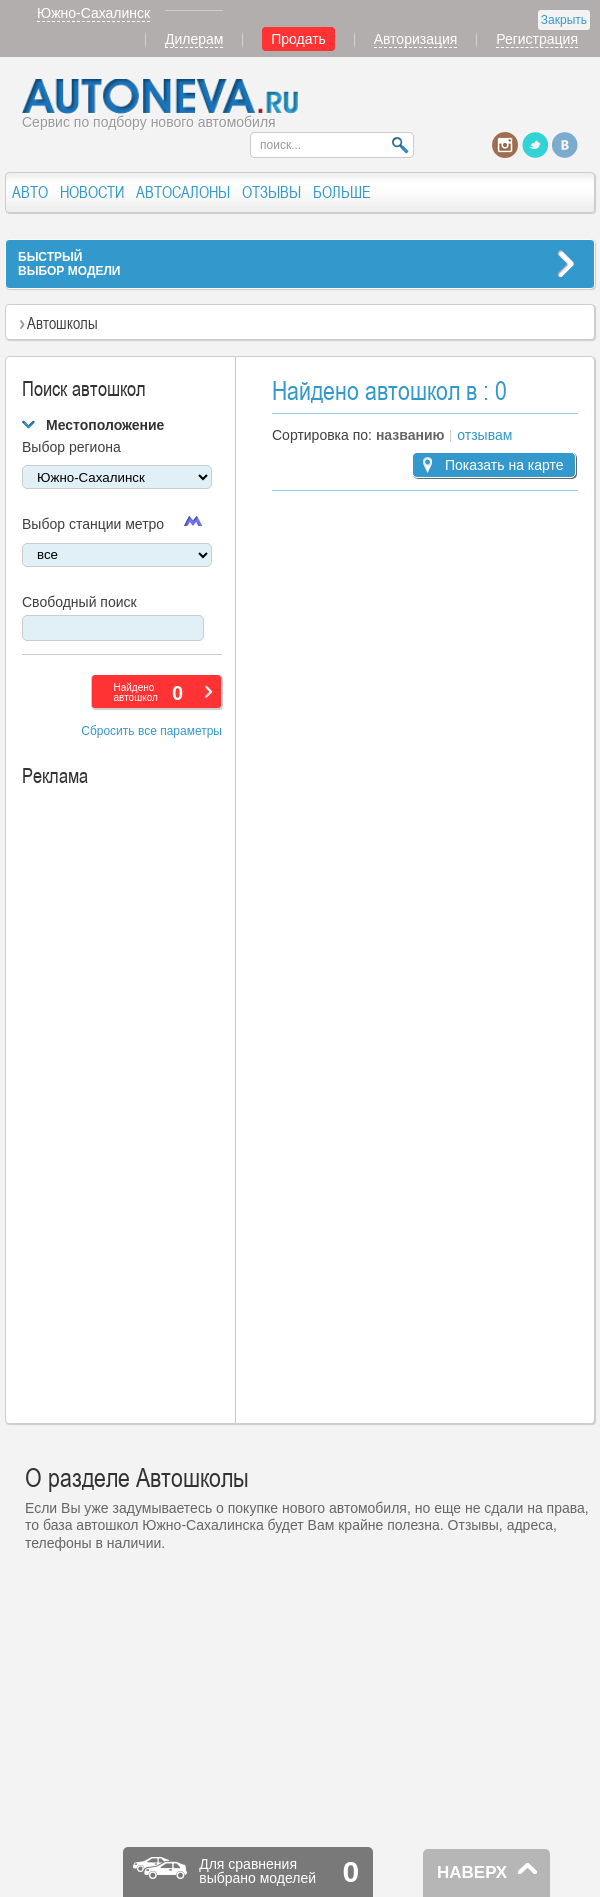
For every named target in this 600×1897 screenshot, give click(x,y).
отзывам (484, 435)
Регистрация (537, 39)
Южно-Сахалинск (93, 13)
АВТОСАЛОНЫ (183, 192)
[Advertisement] (137, 1103)
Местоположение (105, 425)
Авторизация (416, 39)
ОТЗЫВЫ (271, 192)
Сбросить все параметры (151, 731)
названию (410, 435)
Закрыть (564, 20)
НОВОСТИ (92, 192)
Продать (298, 39)
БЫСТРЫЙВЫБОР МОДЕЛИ (69, 264)
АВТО (30, 192)
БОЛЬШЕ (342, 192)
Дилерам (194, 39)
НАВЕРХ (472, 1872)
